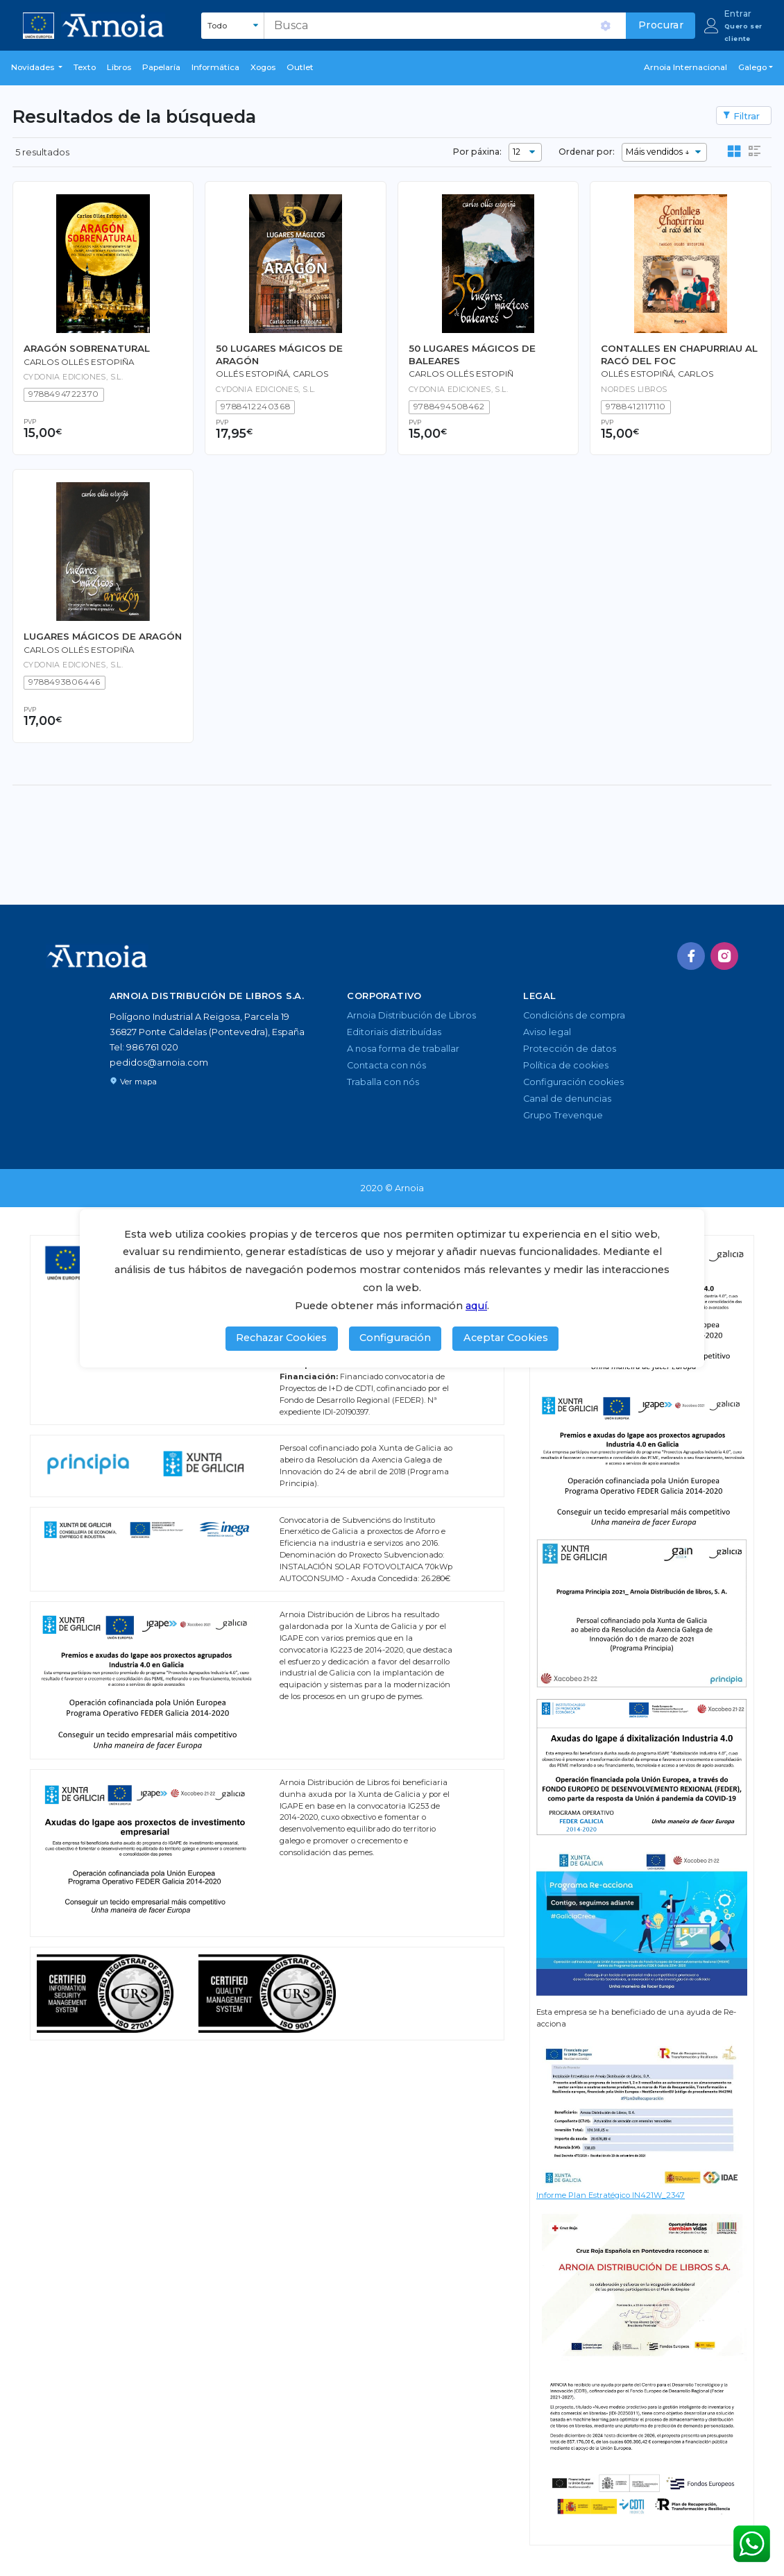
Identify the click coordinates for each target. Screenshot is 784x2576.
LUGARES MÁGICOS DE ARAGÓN (103, 636)
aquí (476, 1305)
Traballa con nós (383, 1082)
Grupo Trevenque (563, 1115)
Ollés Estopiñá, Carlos (657, 374)
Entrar (737, 13)
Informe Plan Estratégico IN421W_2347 (610, 2195)
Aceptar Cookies (505, 1337)
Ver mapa (133, 1081)
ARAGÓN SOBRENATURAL (87, 348)
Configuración (395, 1337)
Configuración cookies (573, 1082)
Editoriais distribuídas (394, 1032)
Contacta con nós (386, 1065)
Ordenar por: (587, 151)
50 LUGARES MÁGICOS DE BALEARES (472, 354)
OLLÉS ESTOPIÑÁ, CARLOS (272, 374)
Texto (85, 67)
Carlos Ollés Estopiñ (461, 374)
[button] (37, 68)
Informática (215, 67)
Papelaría (161, 67)
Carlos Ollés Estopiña (79, 362)
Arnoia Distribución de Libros (411, 1015)
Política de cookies (565, 1065)
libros (119, 67)
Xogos (262, 67)
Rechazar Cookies (281, 1337)
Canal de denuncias (567, 1098)
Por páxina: (477, 151)
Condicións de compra (574, 1015)
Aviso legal (547, 1032)
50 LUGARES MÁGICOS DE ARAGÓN (279, 354)
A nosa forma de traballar (403, 1048)
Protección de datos (569, 1048)
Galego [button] (752, 67)
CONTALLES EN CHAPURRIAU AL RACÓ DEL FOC (679, 354)
